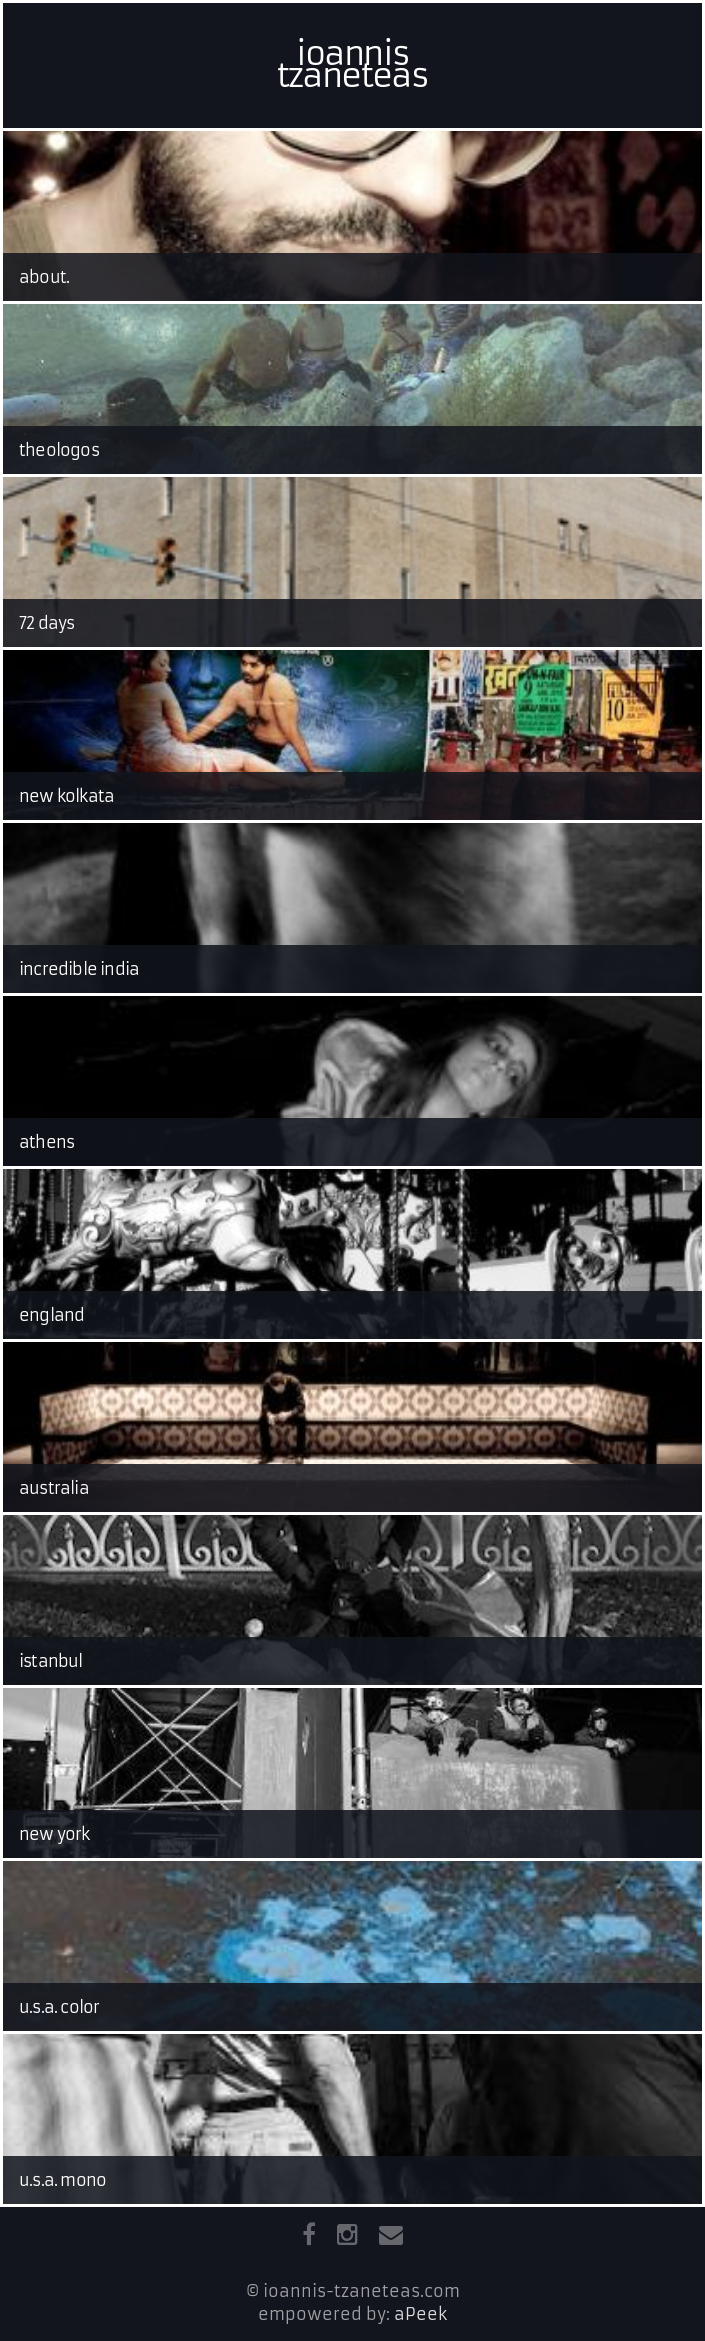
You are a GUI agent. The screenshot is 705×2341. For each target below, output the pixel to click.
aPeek (420, 2314)
